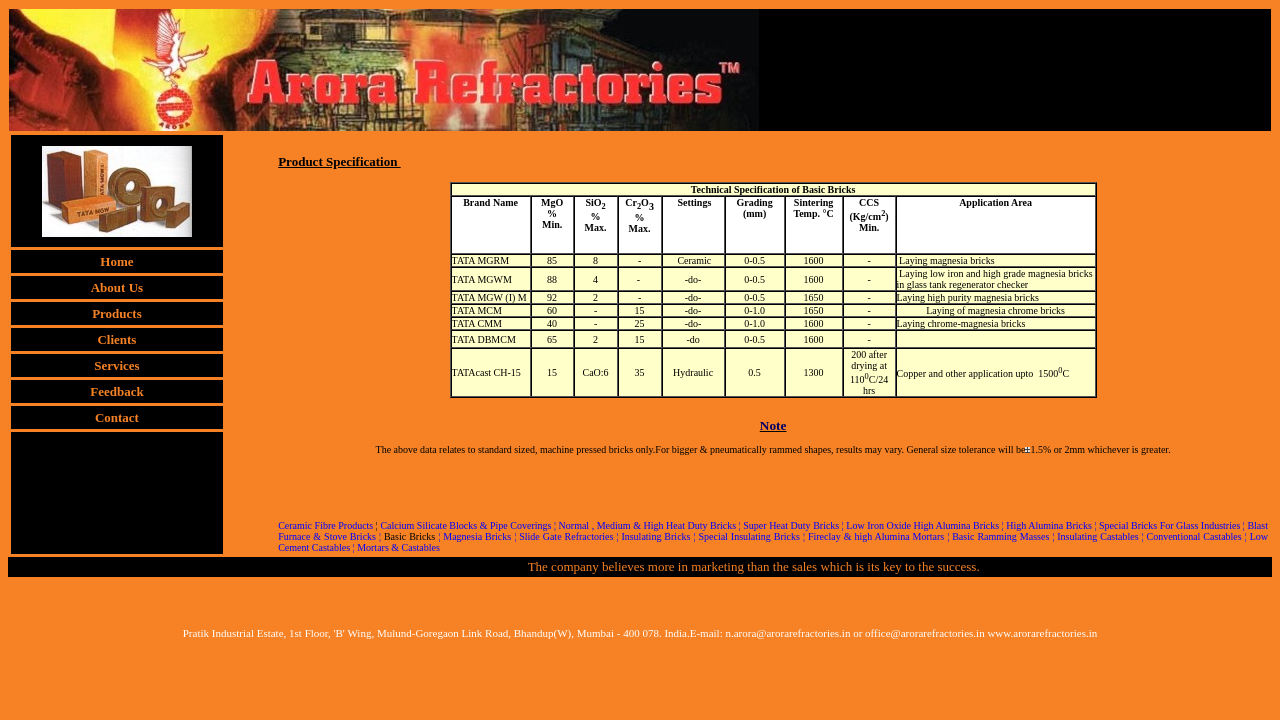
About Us (117, 287)
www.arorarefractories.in (1042, 633)
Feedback (116, 391)
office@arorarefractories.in (925, 633)
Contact (117, 417)
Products (117, 313)
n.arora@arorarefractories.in (787, 633)
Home (116, 261)
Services (116, 365)
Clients (116, 339)
